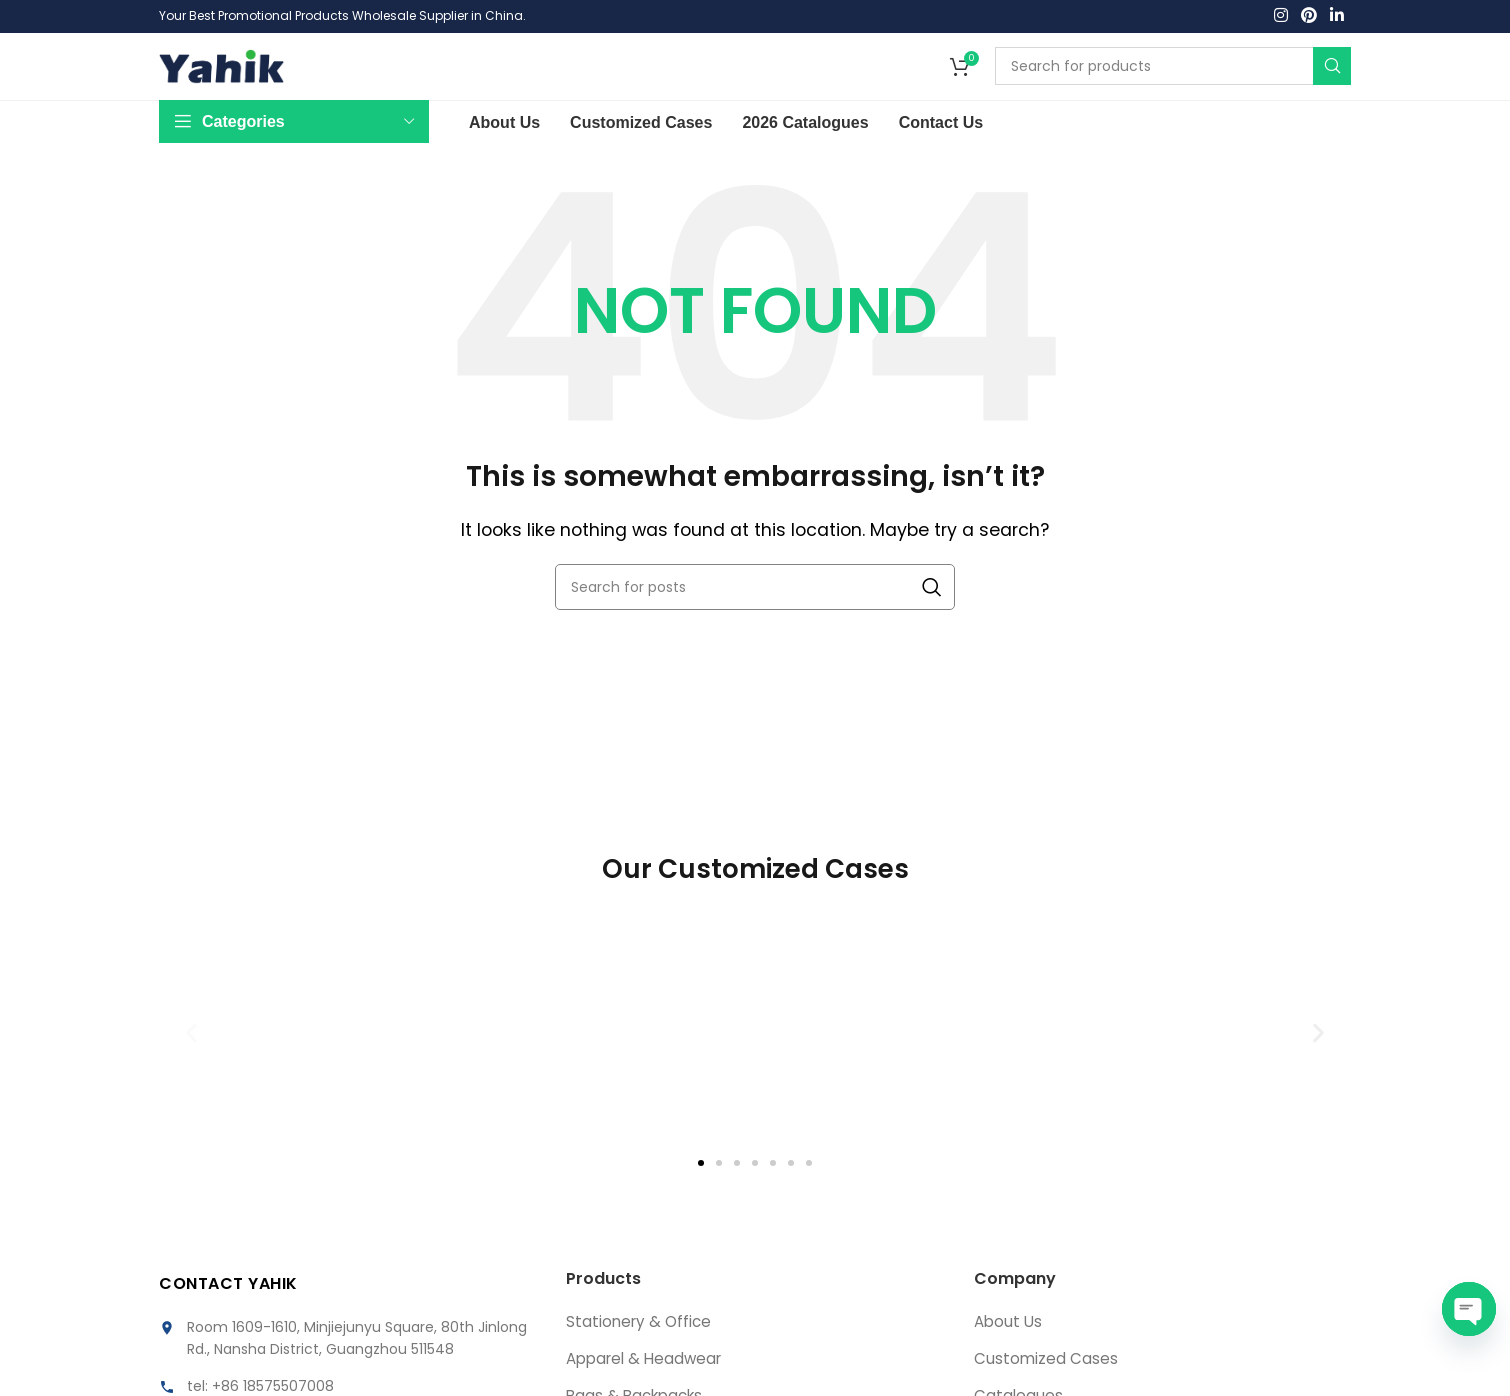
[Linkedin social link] (1337, 17)
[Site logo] (221, 82)
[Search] (1173, 84)
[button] (191, 1063)
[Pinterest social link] (1308, 17)
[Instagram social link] (1280, 17)
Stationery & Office (641, 1352)
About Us (1009, 1352)
